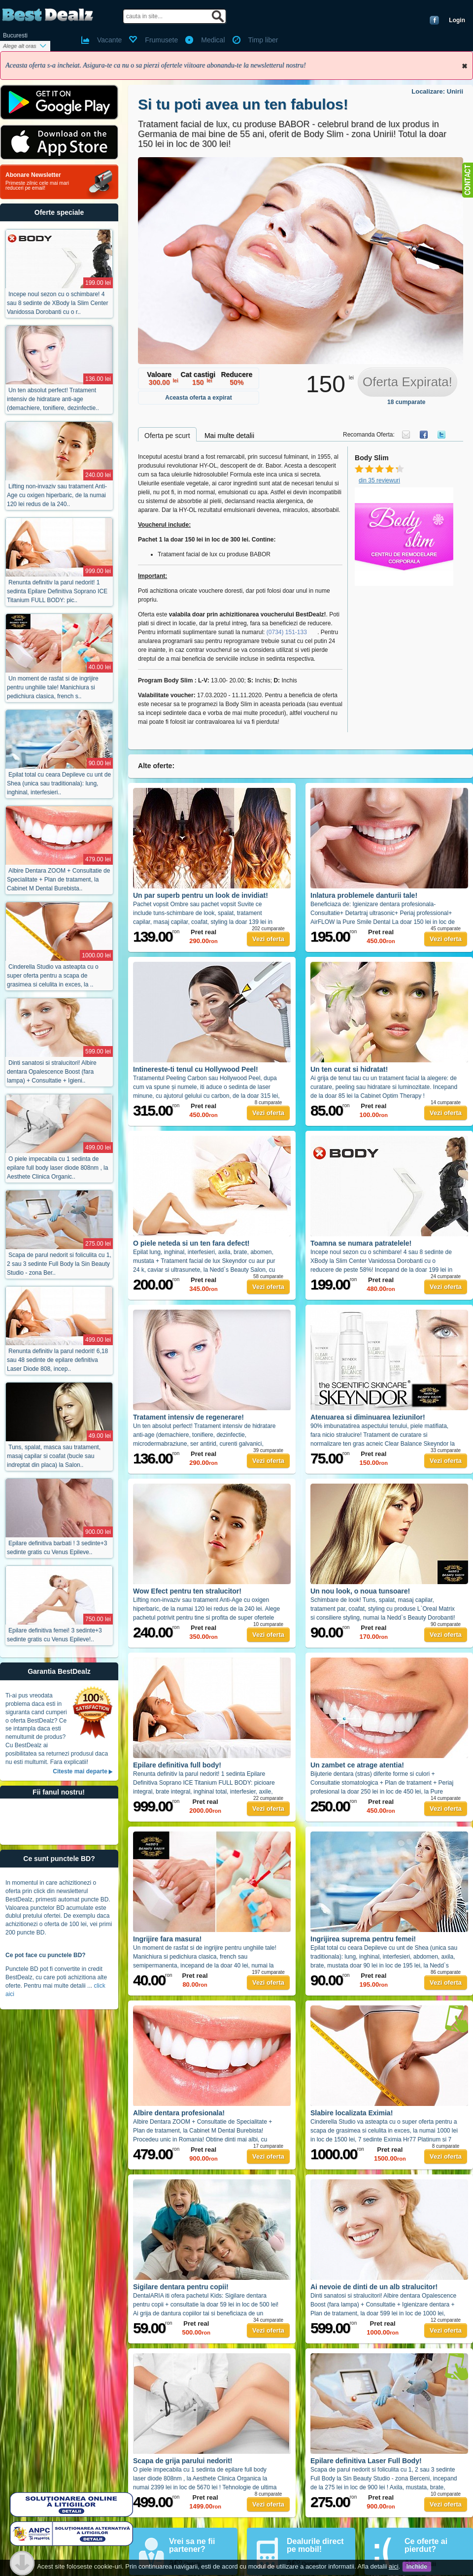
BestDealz (47, 15)
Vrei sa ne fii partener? (192, 2545)
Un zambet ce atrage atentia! (357, 1765)
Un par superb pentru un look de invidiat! (200, 895)
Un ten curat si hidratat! (349, 1069)
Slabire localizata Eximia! (351, 2113)
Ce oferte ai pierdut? (426, 2545)
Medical (213, 40)
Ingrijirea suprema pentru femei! (363, 1939)
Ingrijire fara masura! (167, 1939)
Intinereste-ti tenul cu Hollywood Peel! (195, 1069)
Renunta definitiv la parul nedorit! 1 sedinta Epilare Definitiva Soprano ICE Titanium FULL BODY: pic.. (57, 591)
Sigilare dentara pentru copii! (181, 2287)
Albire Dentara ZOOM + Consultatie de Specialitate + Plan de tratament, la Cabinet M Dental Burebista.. (58, 879)
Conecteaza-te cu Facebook (434, 20)
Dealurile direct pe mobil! (315, 2545)
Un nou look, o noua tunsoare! (360, 1591)
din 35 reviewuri (379, 480)
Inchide (465, 66)
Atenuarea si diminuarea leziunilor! (367, 1417)
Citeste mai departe (80, 1771)
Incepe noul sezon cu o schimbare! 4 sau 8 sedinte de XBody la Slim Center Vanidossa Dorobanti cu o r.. (57, 303)
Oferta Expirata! (407, 381)
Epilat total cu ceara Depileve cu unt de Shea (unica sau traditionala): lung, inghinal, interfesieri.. (59, 783)
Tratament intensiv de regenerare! (188, 1417)
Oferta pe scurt (167, 436)
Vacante (109, 40)
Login (457, 20)
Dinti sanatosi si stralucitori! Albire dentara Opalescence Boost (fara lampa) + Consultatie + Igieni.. (52, 1071)
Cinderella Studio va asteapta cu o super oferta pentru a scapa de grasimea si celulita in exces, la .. (53, 975)
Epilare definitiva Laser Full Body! (366, 2461)
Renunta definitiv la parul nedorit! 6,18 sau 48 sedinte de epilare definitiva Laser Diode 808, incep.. (57, 1360)
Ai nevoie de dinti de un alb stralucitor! (374, 2287)
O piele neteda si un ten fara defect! (191, 1243)
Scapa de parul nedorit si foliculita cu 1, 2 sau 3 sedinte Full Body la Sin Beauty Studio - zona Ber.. (59, 1264)
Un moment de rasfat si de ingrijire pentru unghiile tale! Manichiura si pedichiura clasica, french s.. (53, 687)
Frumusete (161, 40)
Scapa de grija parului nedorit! (182, 2461)
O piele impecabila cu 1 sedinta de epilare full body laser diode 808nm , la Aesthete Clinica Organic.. (57, 1167)
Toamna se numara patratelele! (360, 1243)
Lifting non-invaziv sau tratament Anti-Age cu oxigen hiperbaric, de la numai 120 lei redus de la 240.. (57, 495)
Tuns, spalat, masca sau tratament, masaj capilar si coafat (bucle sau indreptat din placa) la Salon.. (54, 1456)
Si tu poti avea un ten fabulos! (243, 104)
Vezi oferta (268, 939)
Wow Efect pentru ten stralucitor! (187, 1591)
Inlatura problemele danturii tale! (363, 895)
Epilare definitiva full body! (177, 1765)
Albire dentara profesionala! (179, 2113)
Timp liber (263, 40)
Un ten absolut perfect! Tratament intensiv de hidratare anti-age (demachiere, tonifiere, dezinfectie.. (53, 399)
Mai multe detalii (229, 436)
